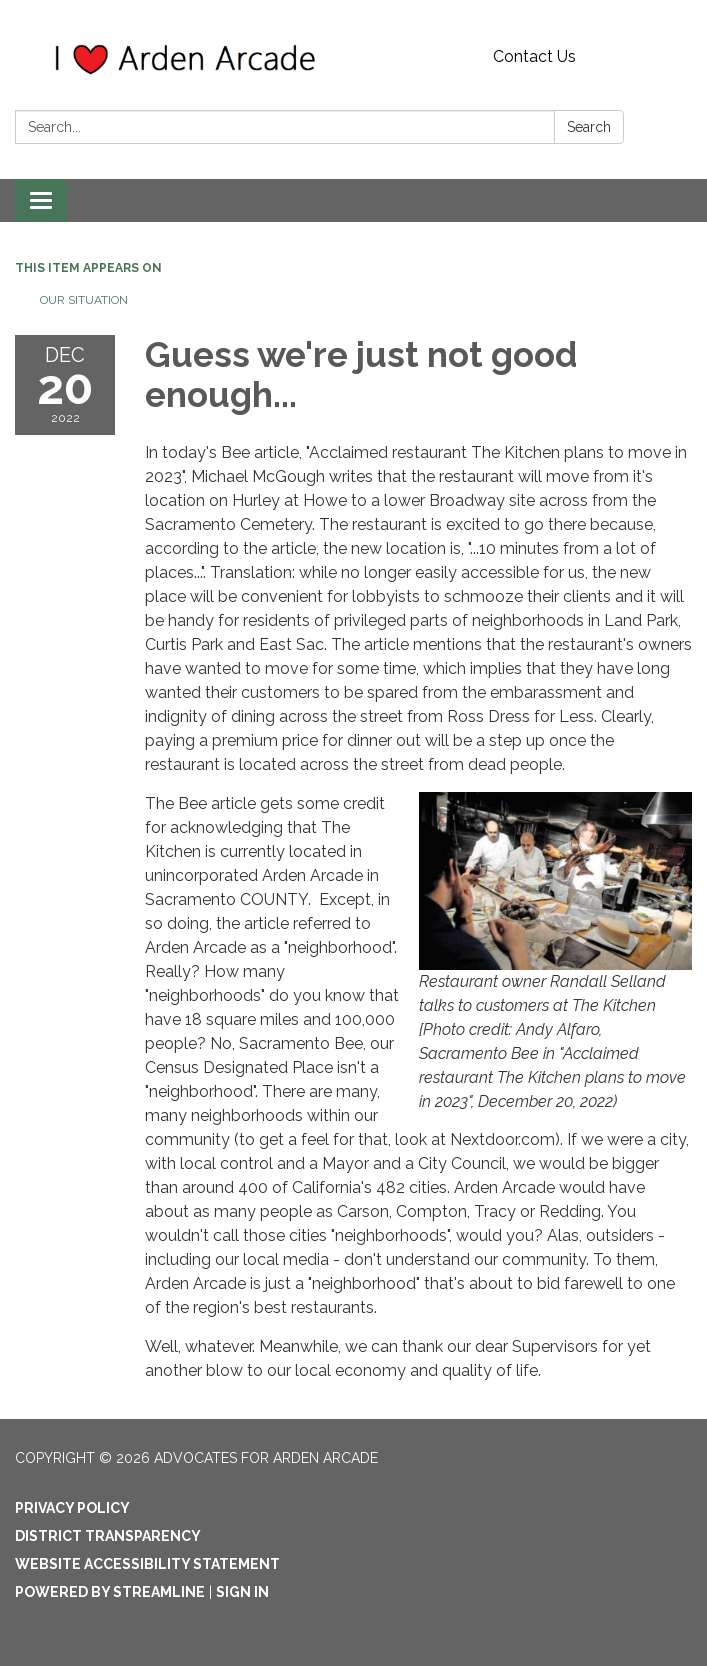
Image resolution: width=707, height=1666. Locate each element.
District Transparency (108, 1536)
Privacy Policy (72, 1508)
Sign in (242, 1592)
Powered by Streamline (110, 1592)
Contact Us (534, 56)
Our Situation (84, 300)
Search (589, 127)
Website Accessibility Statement (147, 1564)
